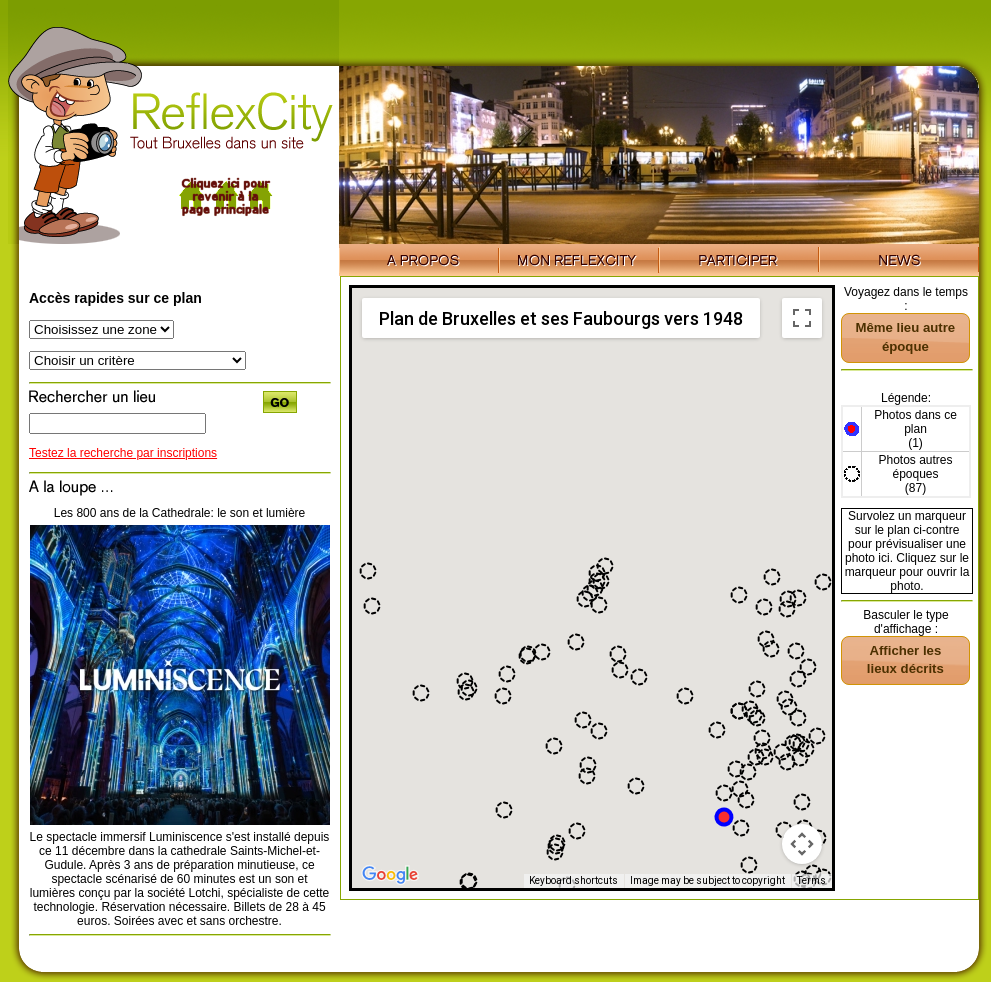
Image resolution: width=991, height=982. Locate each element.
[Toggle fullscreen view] (802, 318)
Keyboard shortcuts (573, 880)
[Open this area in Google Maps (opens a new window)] (390, 875)
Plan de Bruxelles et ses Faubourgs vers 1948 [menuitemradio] (561, 318)
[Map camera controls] (802, 844)
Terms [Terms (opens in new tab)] (811, 880)
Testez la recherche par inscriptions (123, 453)
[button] (503, 696)
